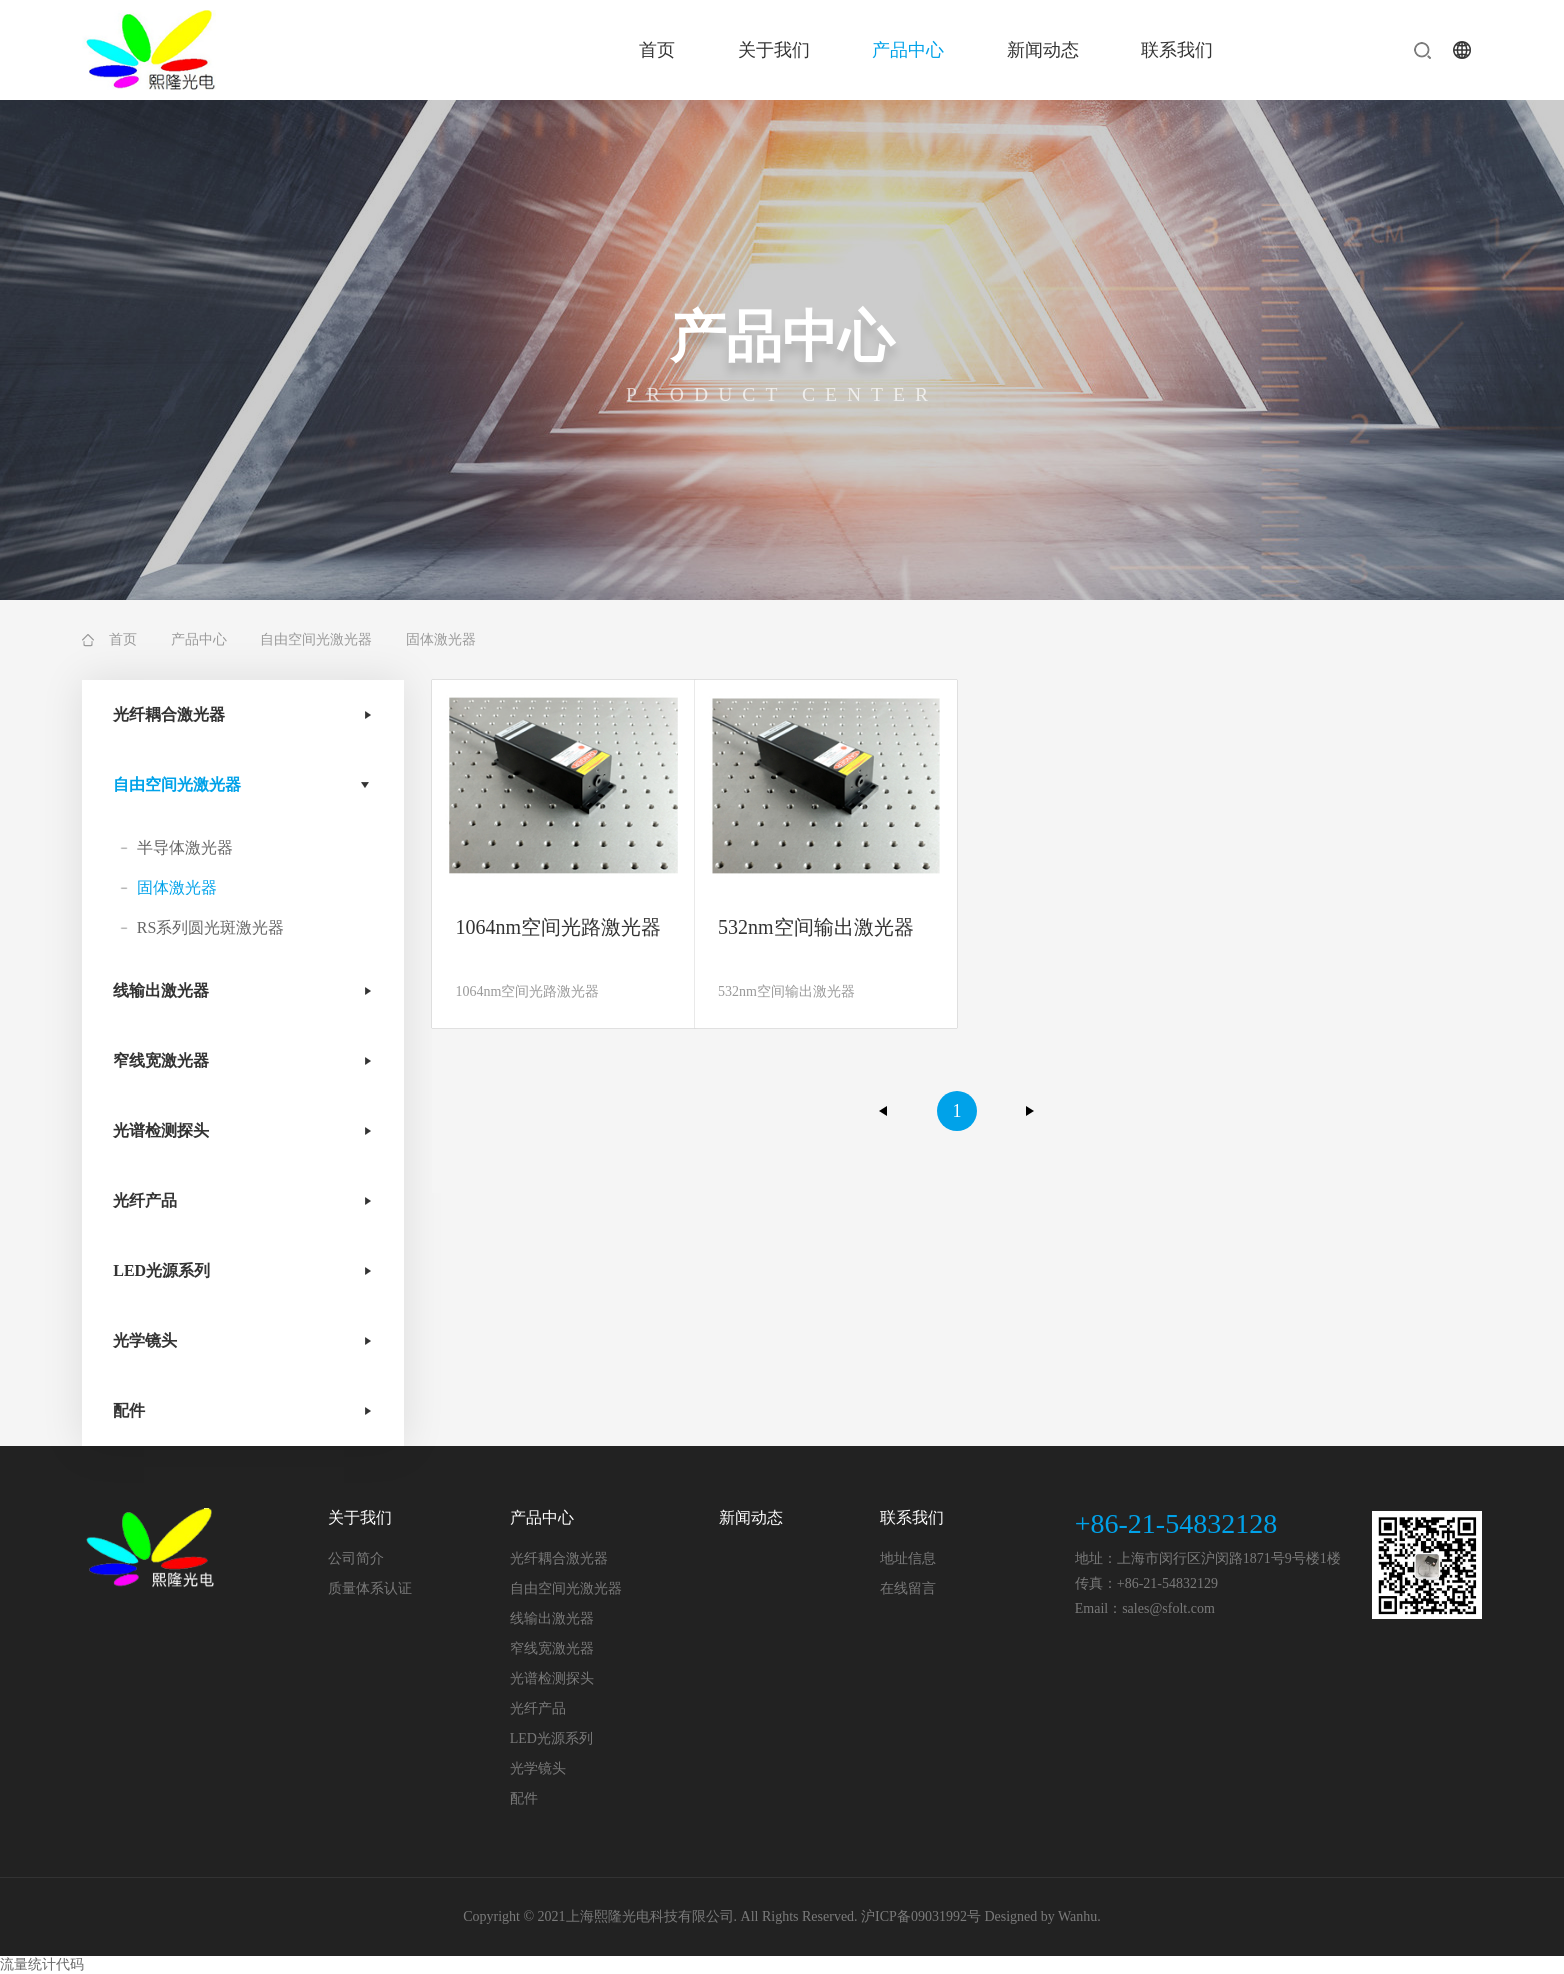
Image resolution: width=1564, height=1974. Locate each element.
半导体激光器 (185, 847)
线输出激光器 (161, 990)
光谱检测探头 (161, 1130)
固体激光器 (177, 887)
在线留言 (908, 1588)
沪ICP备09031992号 (921, 1916)
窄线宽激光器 (161, 1060)
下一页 (1030, 1111)
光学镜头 (145, 1340)
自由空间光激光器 (316, 639)
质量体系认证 (370, 1588)
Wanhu (1077, 1916)
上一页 (884, 1111)
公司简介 (356, 1558)
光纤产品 (145, 1200)
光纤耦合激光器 (169, 714)
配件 (129, 1410)
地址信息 (908, 1558)
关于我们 (774, 50)
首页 (657, 50)
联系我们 (1177, 50)
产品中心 (908, 50)
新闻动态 (1043, 50)
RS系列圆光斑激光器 (211, 927)
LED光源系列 (161, 1270)
